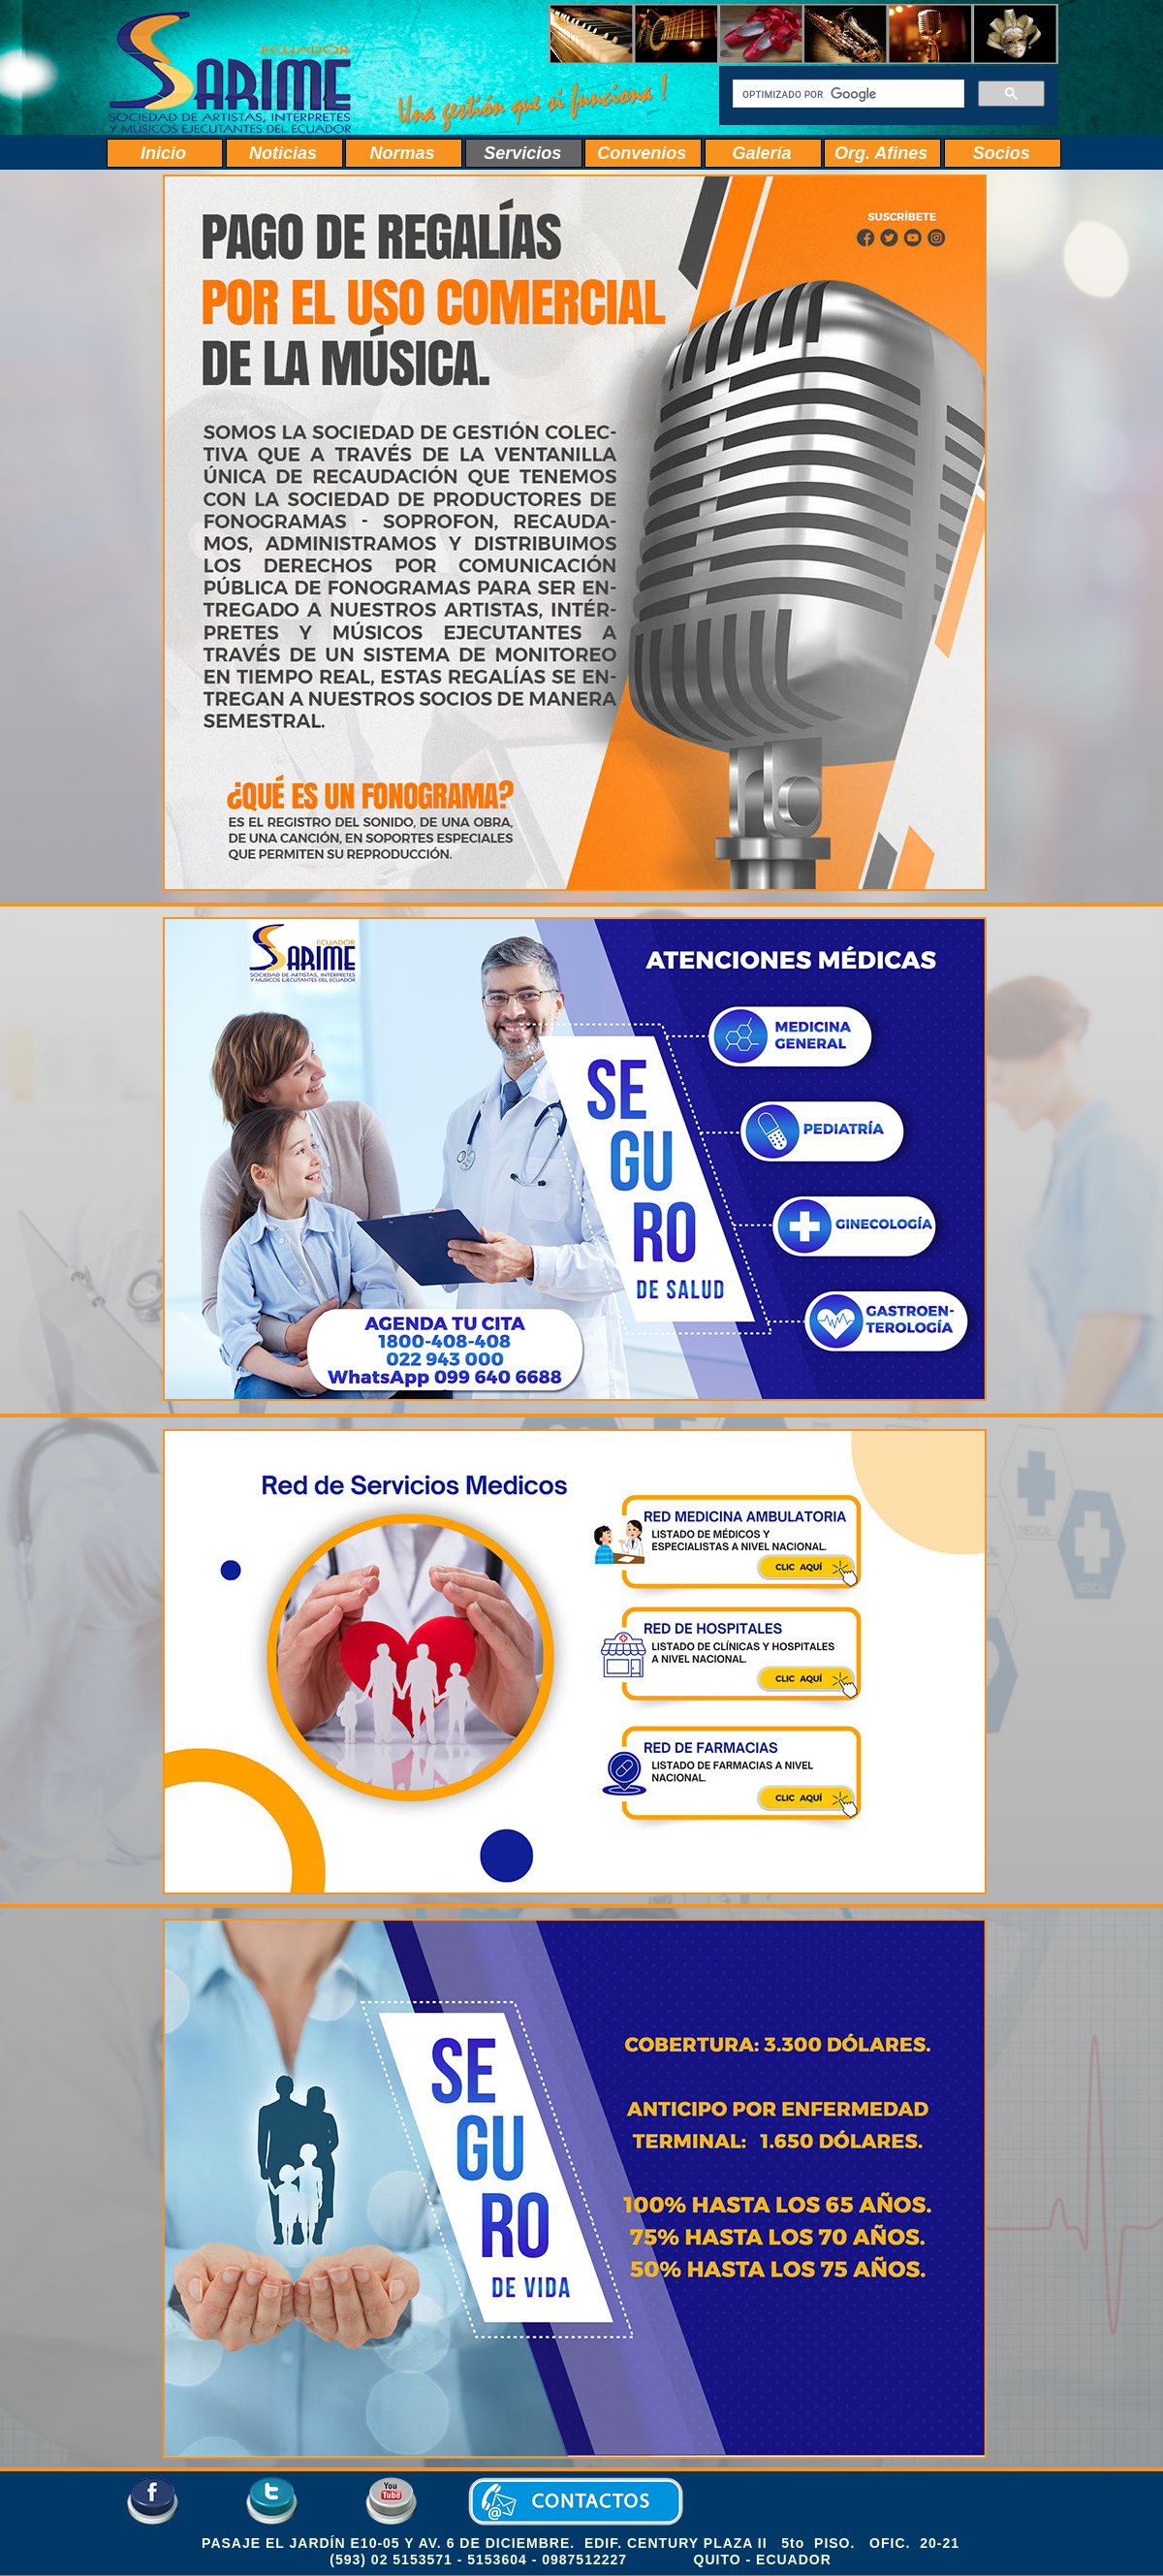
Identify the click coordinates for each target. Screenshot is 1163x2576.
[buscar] (846, 94)
